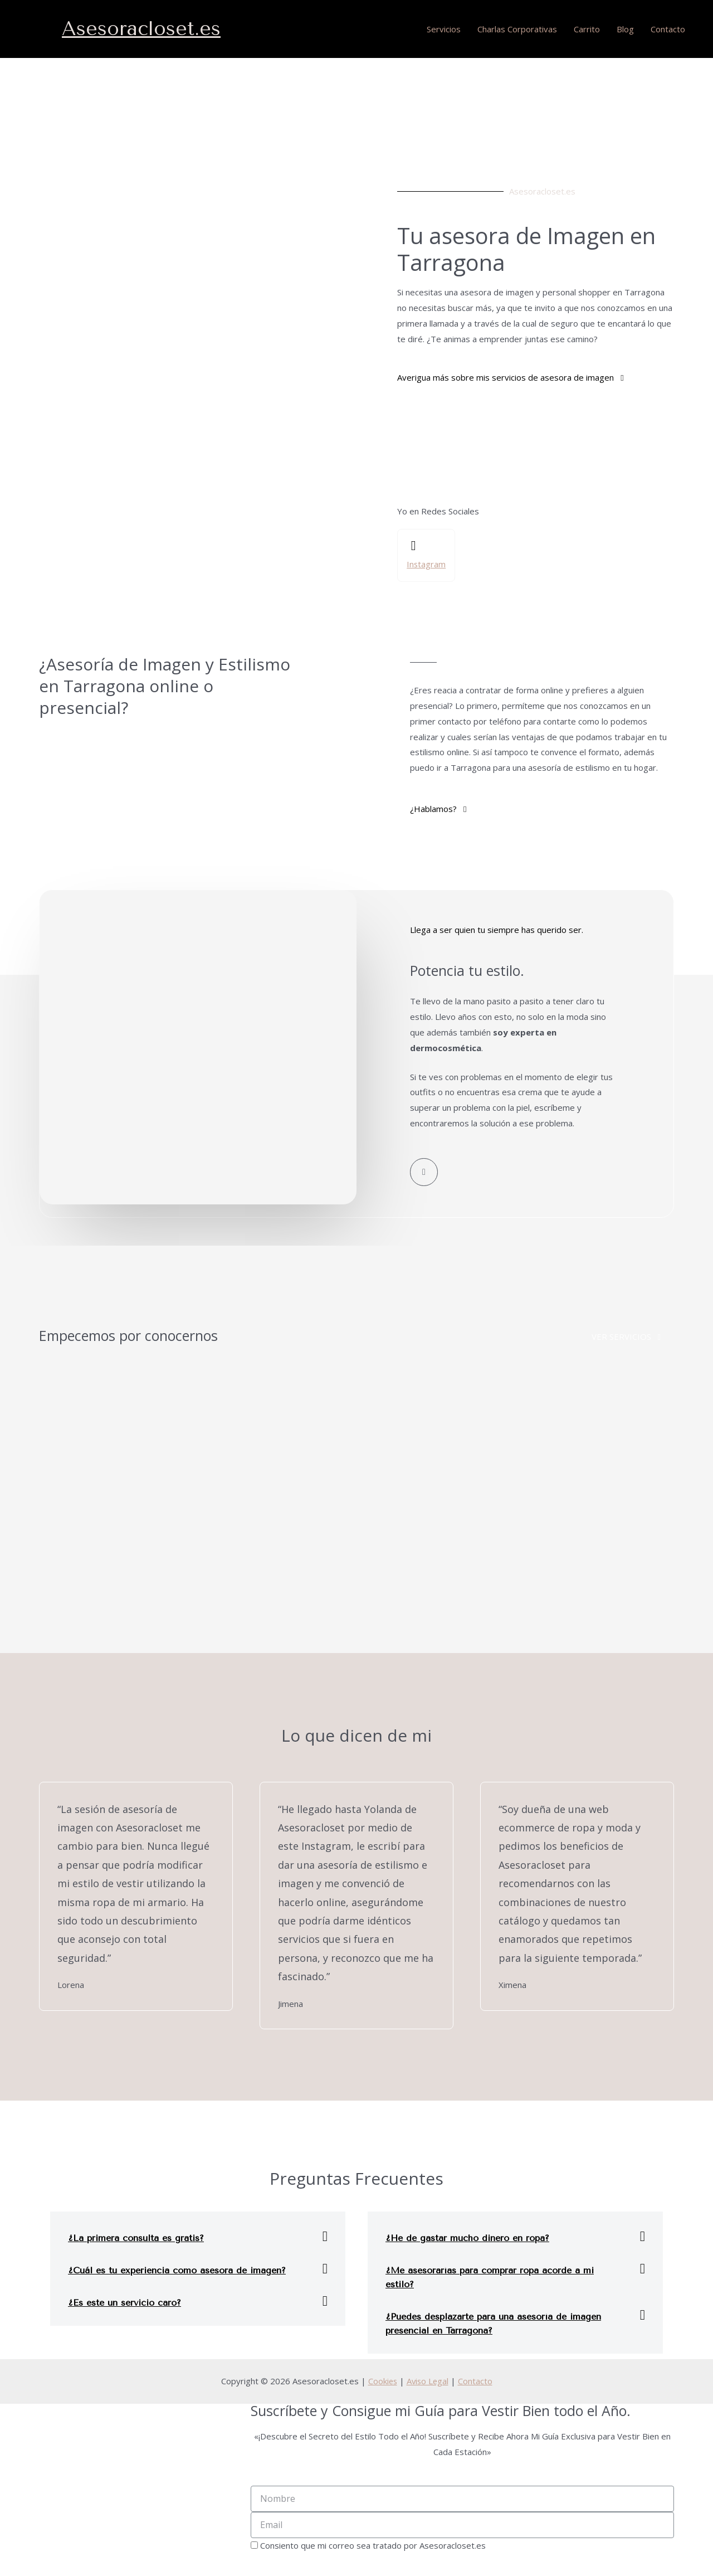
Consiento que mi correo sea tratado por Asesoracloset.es (373, 2545)
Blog (625, 29)
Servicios (444, 29)
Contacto (668, 29)
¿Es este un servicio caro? (124, 2303)
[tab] (197, 2237)
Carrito (587, 29)
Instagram (426, 564)
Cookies (382, 2381)
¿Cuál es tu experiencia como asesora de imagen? (177, 2271)
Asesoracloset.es (141, 28)
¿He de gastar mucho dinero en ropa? (467, 2238)
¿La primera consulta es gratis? (136, 2238)
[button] (510, 378)
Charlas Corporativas (517, 29)
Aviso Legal (428, 2381)
